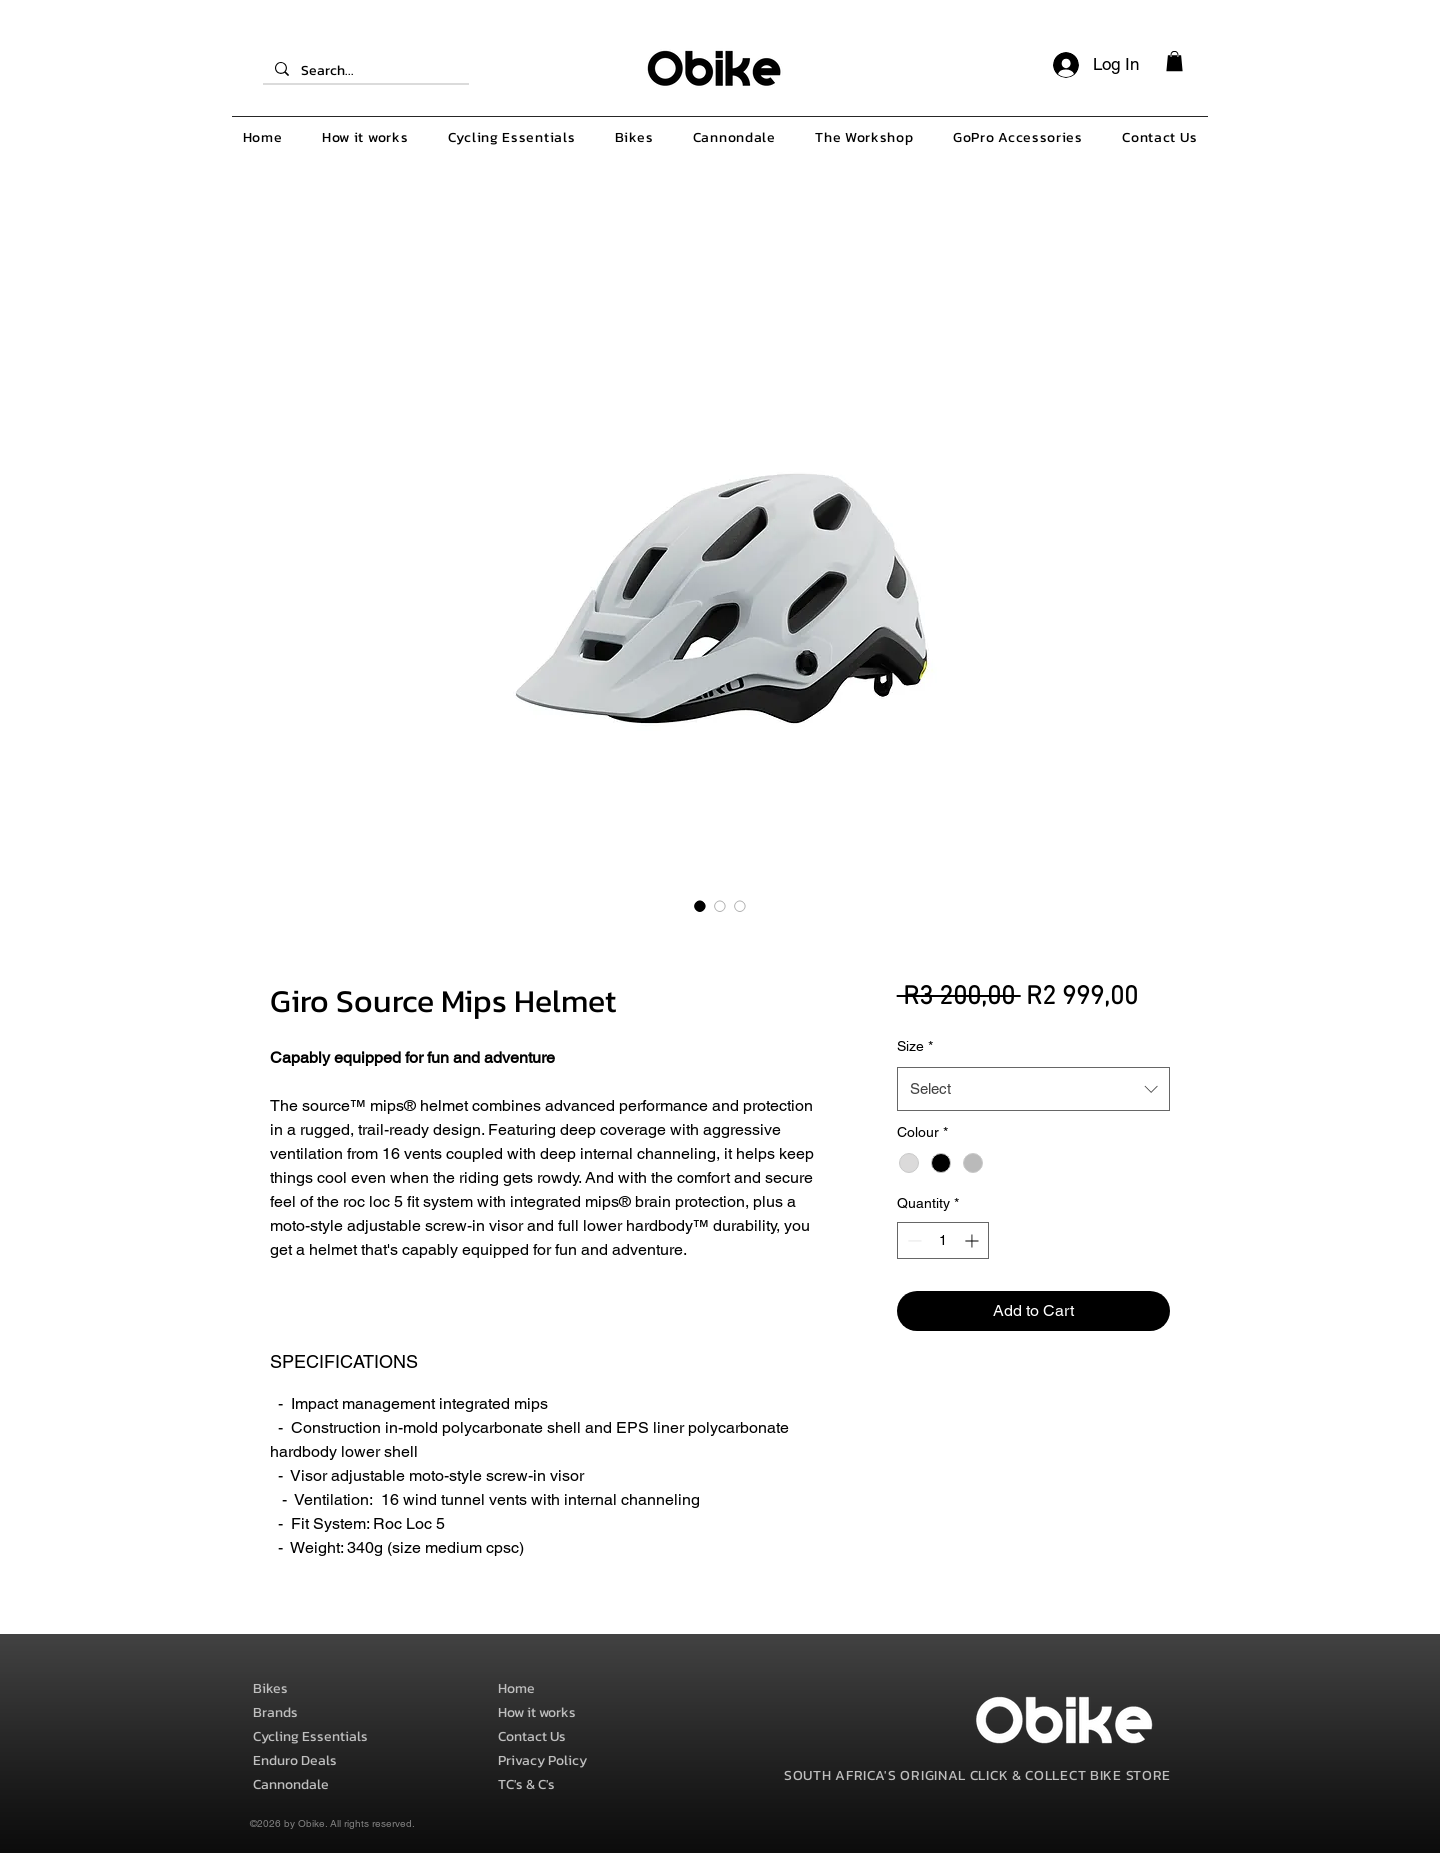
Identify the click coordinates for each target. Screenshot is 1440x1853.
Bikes (270, 1688)
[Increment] (973, 1240)
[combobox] (1033, 1089)
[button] (1174, 61)
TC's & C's (526, 1784)
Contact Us (532, 1736)
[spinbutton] (943, 1240)
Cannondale (291, 1784)
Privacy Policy (542, 1760)
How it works (537, 1712)
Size (915, 1046)
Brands (275, 1712)
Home (516, 1688)
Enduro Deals (295, 1760)
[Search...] (364, 71)
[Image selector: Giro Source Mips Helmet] (700, 906)
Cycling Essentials (310, 1736)
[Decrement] (912, 1240)
